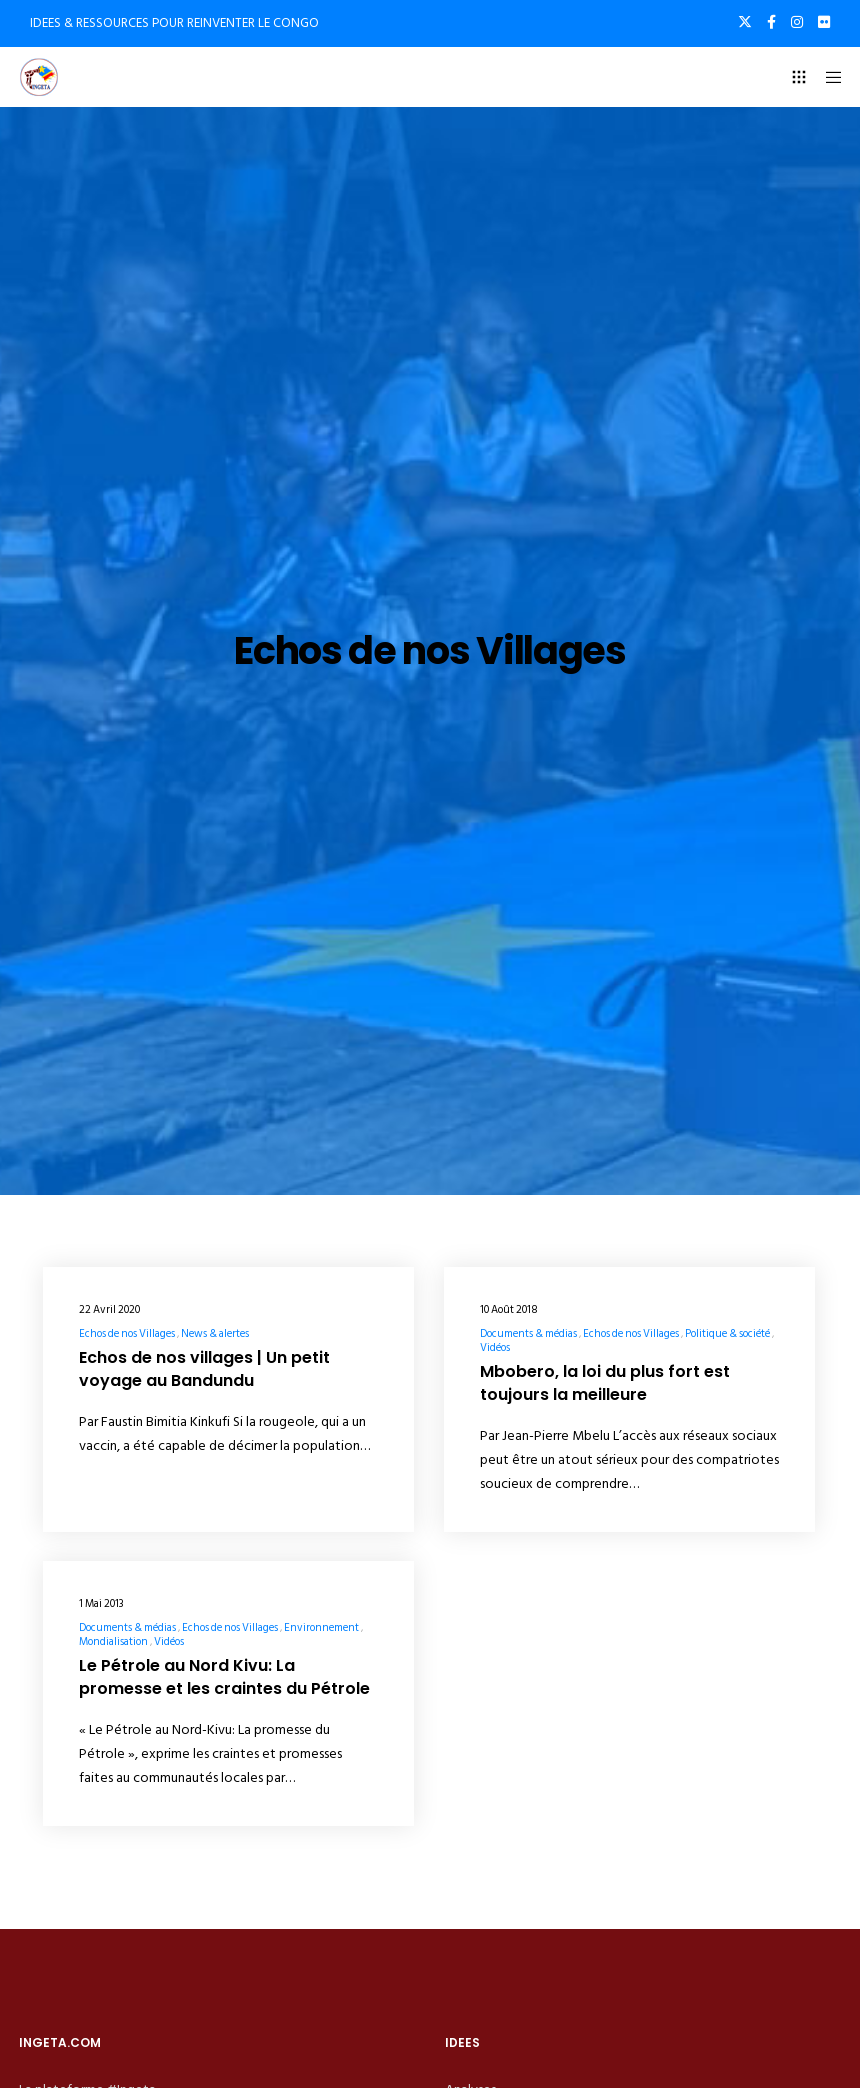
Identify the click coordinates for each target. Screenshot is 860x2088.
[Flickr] (824, 22)
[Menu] (827, 77)
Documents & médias (528, 1334)
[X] (745, 22)
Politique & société (727, 1334)
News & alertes (215, 1334)
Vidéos (495, 1348)
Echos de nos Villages (127, 1334)
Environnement (321, 1628)
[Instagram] (797, 22)
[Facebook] (771, 22)
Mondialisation (113, 1642)
